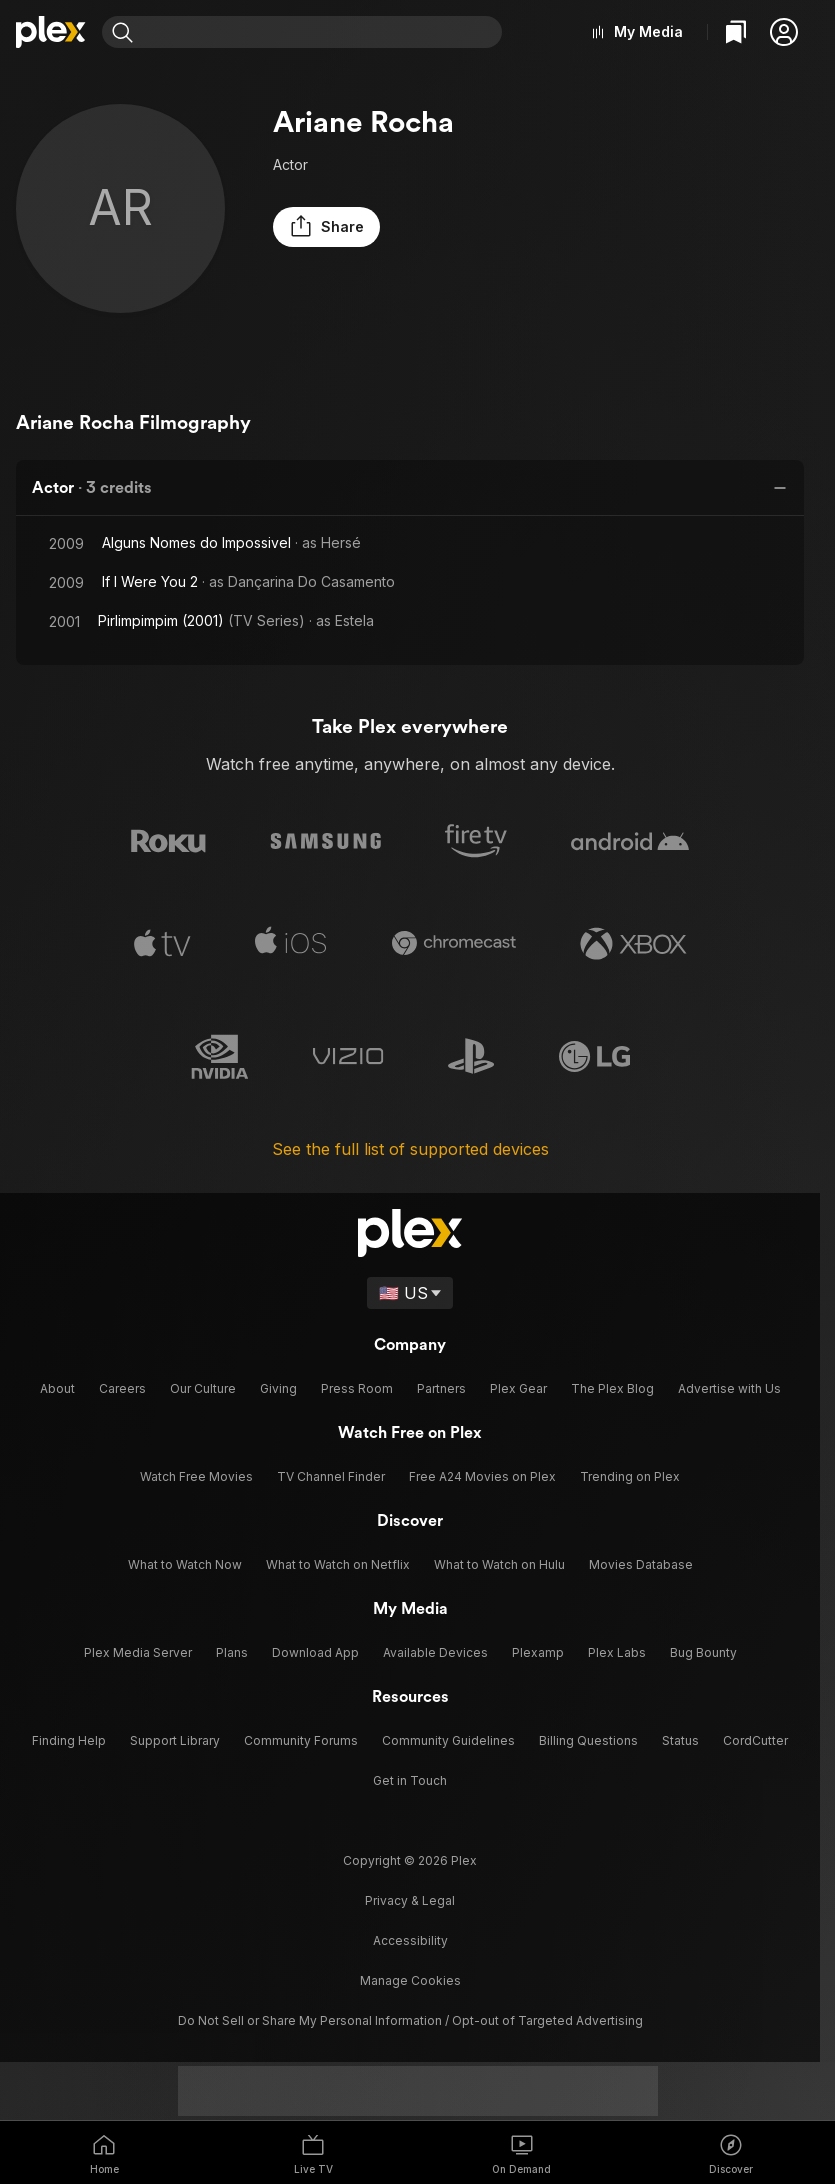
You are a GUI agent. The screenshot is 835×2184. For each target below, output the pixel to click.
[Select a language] (410, 1290)
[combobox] (322, 32)
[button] (784, 32)
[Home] (51, 32)
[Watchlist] (736, 32)
